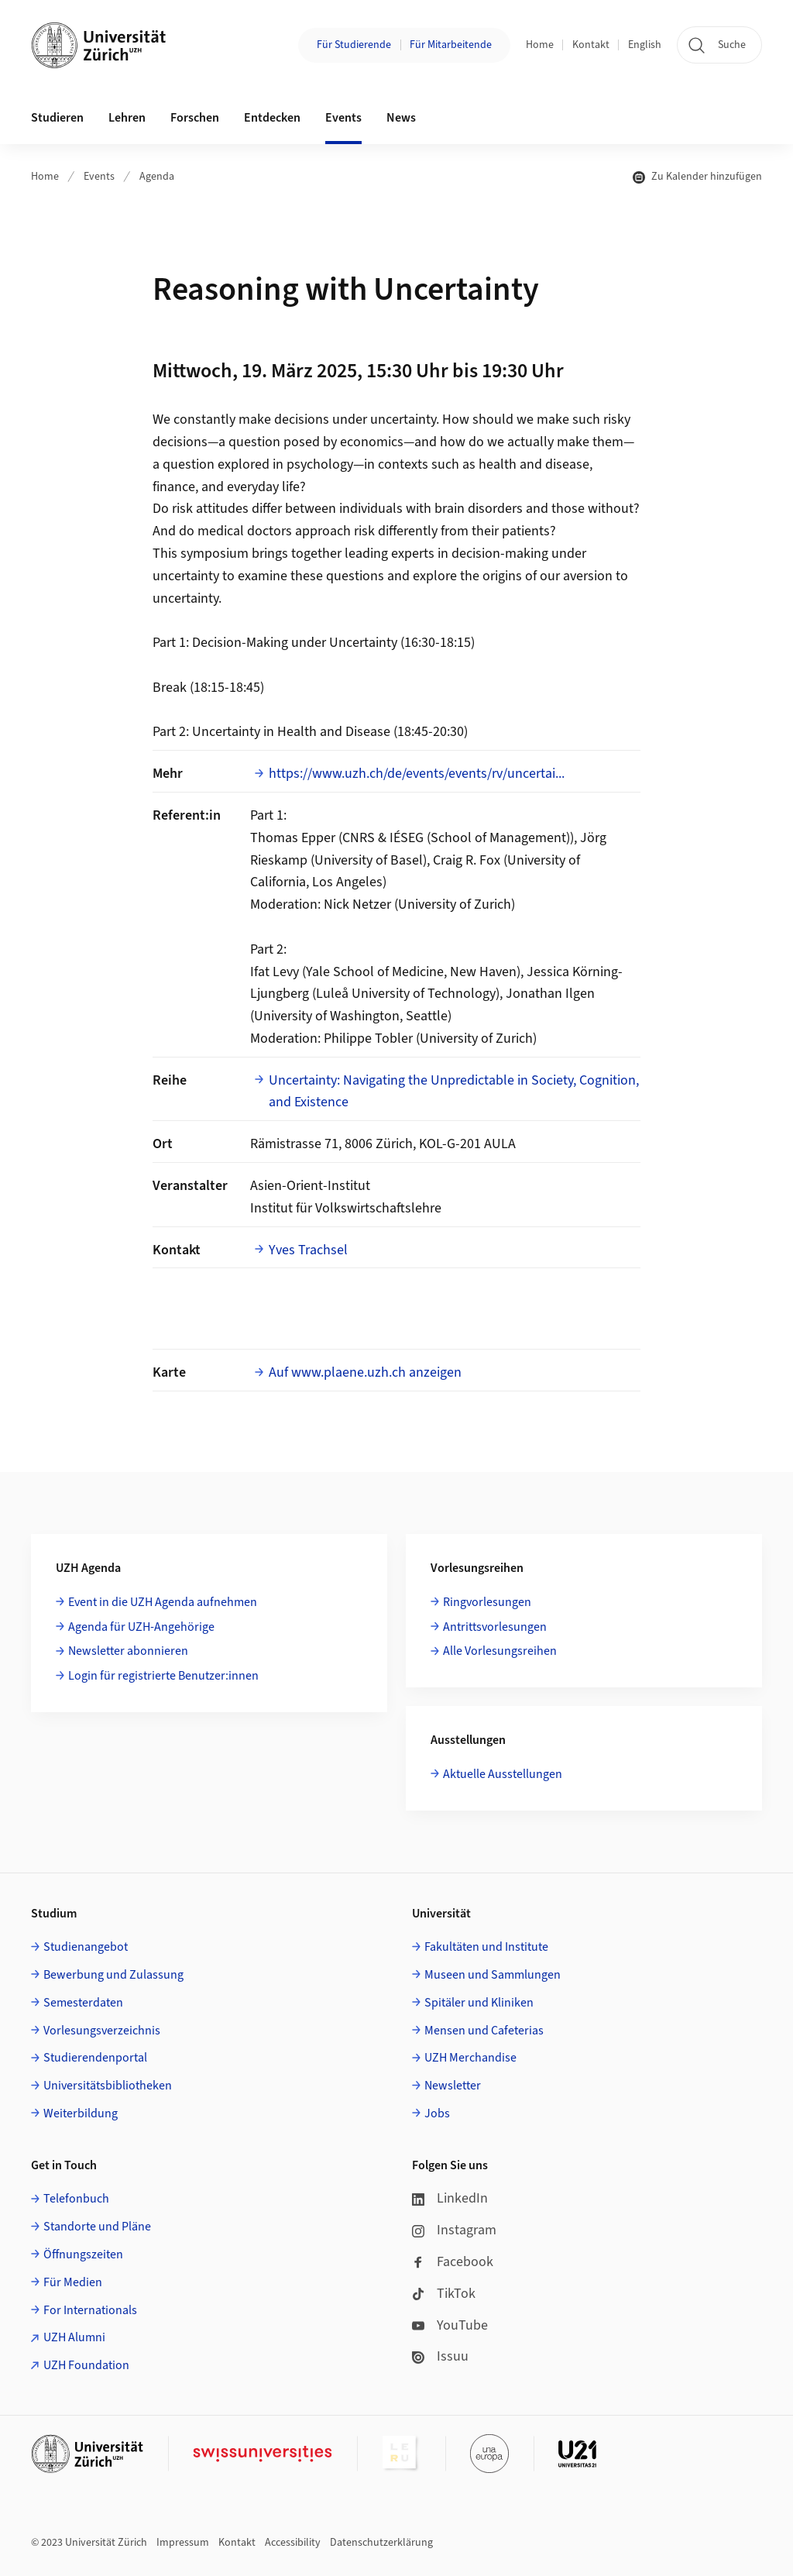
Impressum (182, 2542)
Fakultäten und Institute (486, 1946)
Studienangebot (85, 1946)
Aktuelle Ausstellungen (502, 1774)
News (401, 117)
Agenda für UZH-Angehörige (141, 1626)
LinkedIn (450, 2198)
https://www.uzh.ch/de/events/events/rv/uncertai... (417, 773)
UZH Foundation (86, 2365)
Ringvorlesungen (487, 1602)
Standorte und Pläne (97, 2226)
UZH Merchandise (470, 2057)
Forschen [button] (194, 117)
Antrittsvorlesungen (495, 1626)
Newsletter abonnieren (128, 1650)
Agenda (156, 176)
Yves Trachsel (308, 1250)
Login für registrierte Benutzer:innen (163, 1675)
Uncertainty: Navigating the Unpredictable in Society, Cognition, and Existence (454, 1092)
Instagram (454, 2230)
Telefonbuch (76, 2198)
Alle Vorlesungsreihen (500, 1650)
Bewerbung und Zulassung (113, 1974)
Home (540, 45)
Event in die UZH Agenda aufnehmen (162, 1602)
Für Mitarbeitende (451, 45)
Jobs (437, 2113)
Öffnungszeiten (83, 2254)
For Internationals (90, 2310)
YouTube (450, 2325)
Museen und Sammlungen (492, 1974)
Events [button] (343, 117)
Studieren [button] (57, 117)
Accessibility (293, 2542)
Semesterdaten (83, 2002)
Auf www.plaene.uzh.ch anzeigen (365, 1372)
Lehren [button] (127, 117)
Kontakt (590, 45)
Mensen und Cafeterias (484, 2030)
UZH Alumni (74, 2337)
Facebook (452, 2262)
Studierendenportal (95, 2057)
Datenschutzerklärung (381, 2542)
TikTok (443, 2293)
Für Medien (72, 2282)
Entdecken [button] (272, 117)
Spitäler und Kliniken (479, 2002)
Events (99, 176)
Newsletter (452, 2085)
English (644, 45)
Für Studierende (354, 45)
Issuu (440, 2356)
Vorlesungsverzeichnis (101, 2030)
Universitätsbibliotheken (107, 2085)
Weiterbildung (80, 2113)
